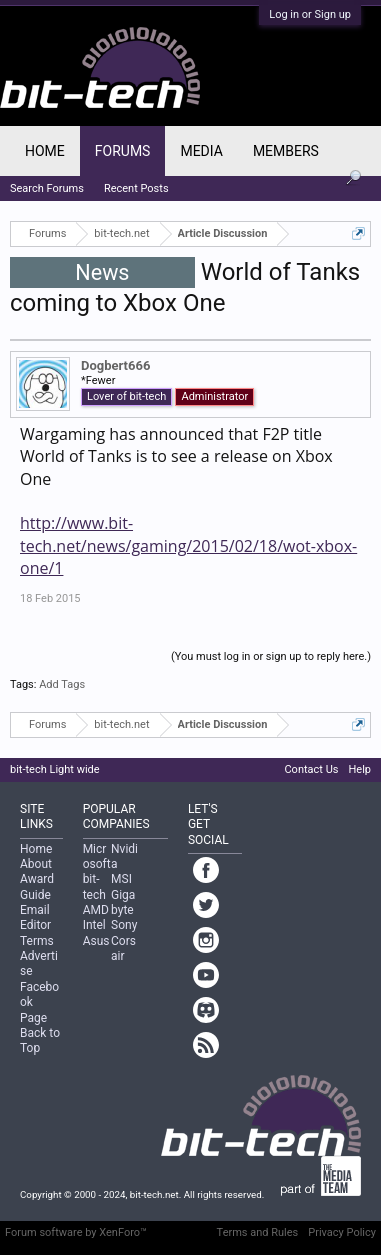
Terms (37, 941)
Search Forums (47, 188)
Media (201, 151)
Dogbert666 (115, 365)
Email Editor (35, 917)
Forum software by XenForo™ (76, 1232)
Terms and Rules (258, 1232)
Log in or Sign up (310, 14)
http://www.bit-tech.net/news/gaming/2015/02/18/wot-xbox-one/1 (188, 545)
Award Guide (37, 886)
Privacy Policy (342, 1232)
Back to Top (40, 1040)
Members (286, 151)
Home (45, 151)
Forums (123, 151)
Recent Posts (136, 188)
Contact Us (311, 769)
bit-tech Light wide (55, 769)
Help (359, 769)
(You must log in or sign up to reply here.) (271, 656)
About (36, 864)
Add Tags (62, 684)
